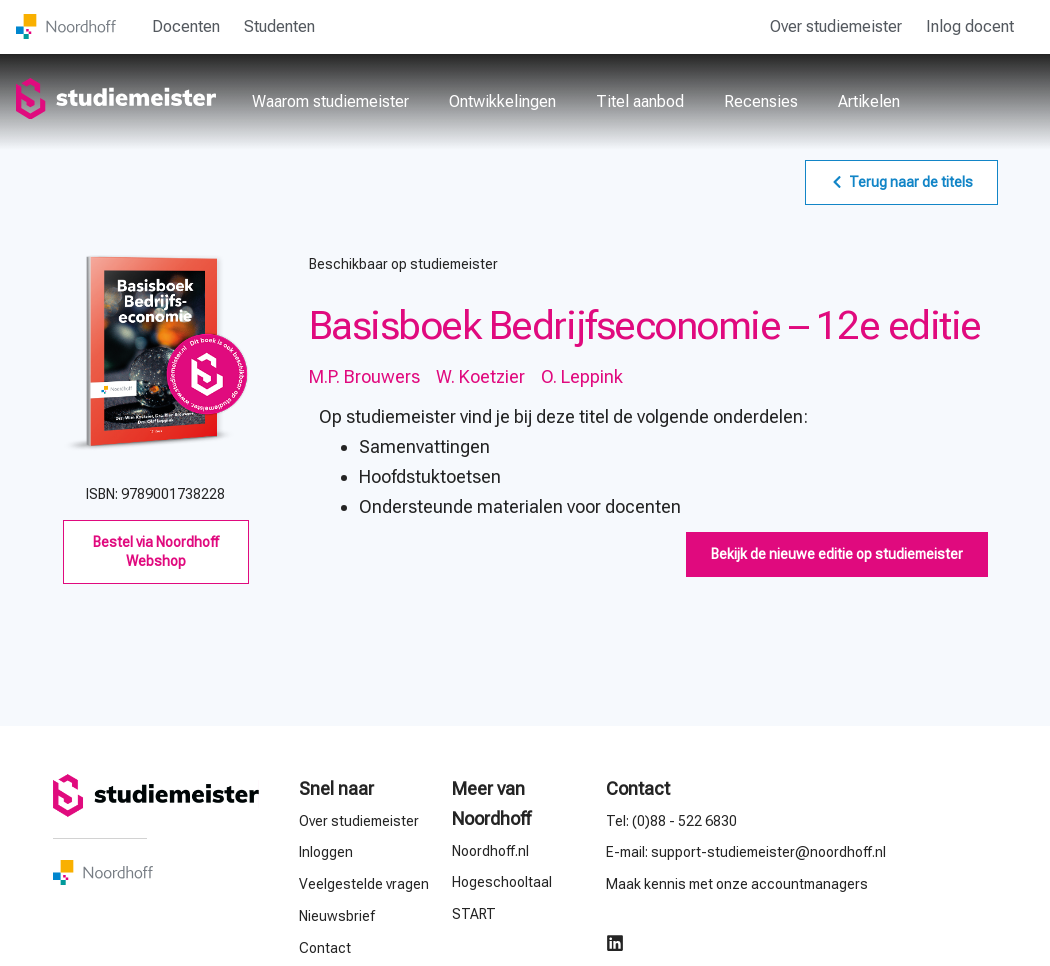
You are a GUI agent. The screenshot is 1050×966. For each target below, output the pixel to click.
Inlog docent (970, 26)
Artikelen (869, 101)
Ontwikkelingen (502, 101)
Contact (638, 788)
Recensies (761, 101)
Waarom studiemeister (330, 101)
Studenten (279, 26)
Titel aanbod (640, 101)
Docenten (186, 26)
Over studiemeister (836, 26)
